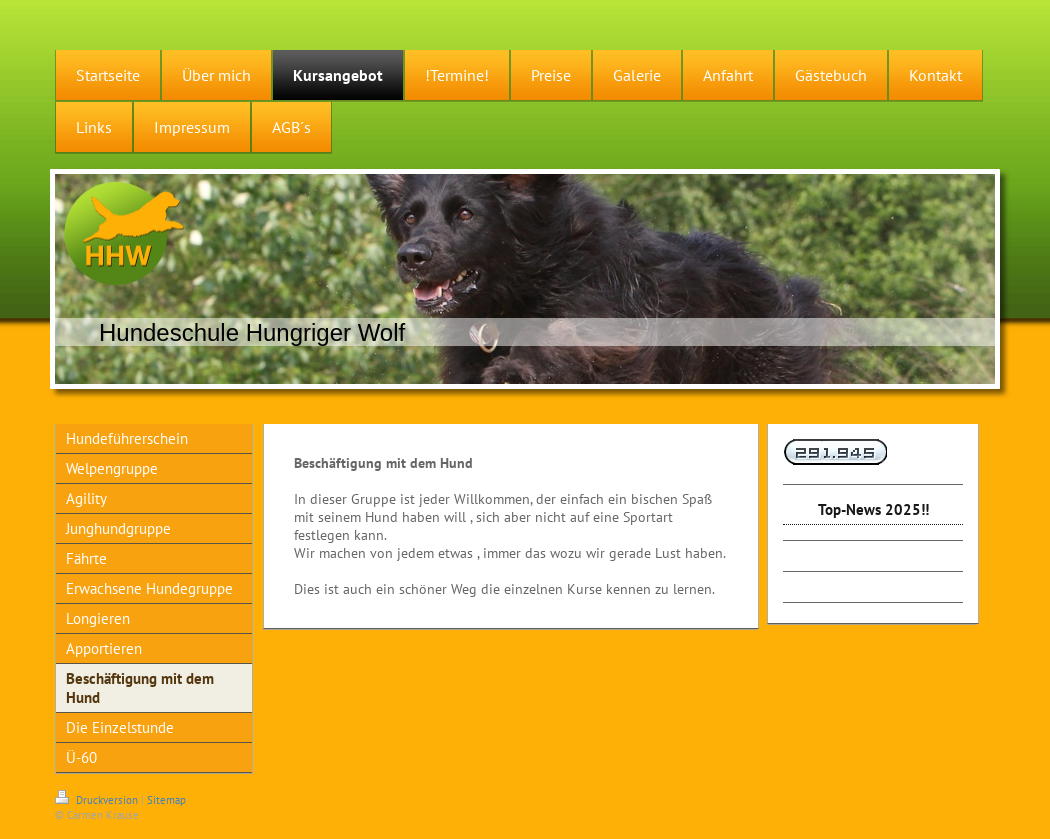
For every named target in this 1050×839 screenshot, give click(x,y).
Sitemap (166, 800)
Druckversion (98, 800)
